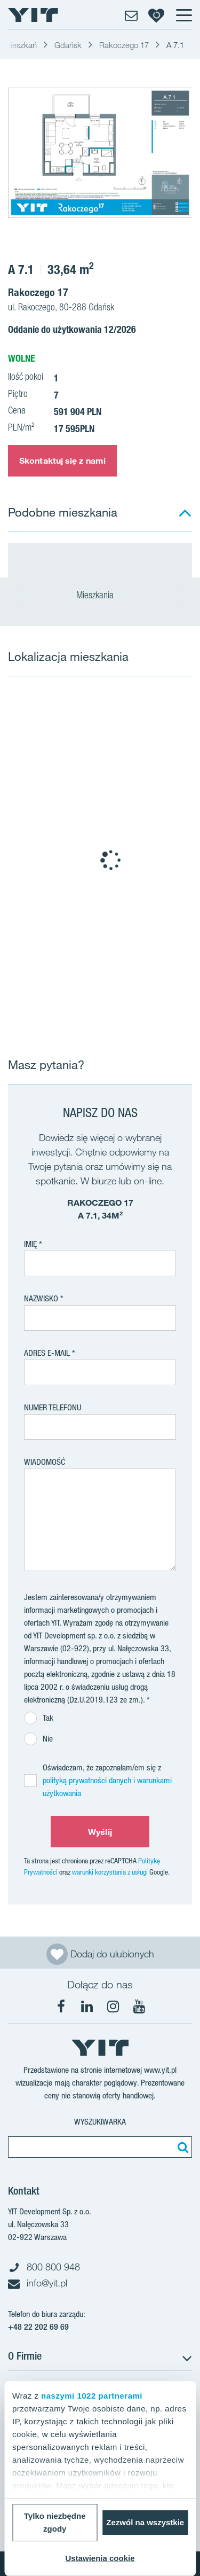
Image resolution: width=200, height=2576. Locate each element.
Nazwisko (41, 1298)
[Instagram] (113, 2006)
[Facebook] (60, 2006)
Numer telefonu (52, 1407)
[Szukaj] (181, 2147)
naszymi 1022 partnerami (91, 2395)
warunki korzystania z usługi (110, 1872)
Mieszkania (100, 596)
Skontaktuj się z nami (62, 460)
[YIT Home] (33, 15)
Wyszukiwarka (100, 2122)
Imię (30, 1244)
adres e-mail (47, 1353)
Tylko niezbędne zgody (55, 2522)
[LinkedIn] (86, 2006)
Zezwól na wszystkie (145, 2522)
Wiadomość (44, 1462)
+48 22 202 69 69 (38, 2327)
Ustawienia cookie (99, 2558)
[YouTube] (139, 2006)
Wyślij (100, 1831)
